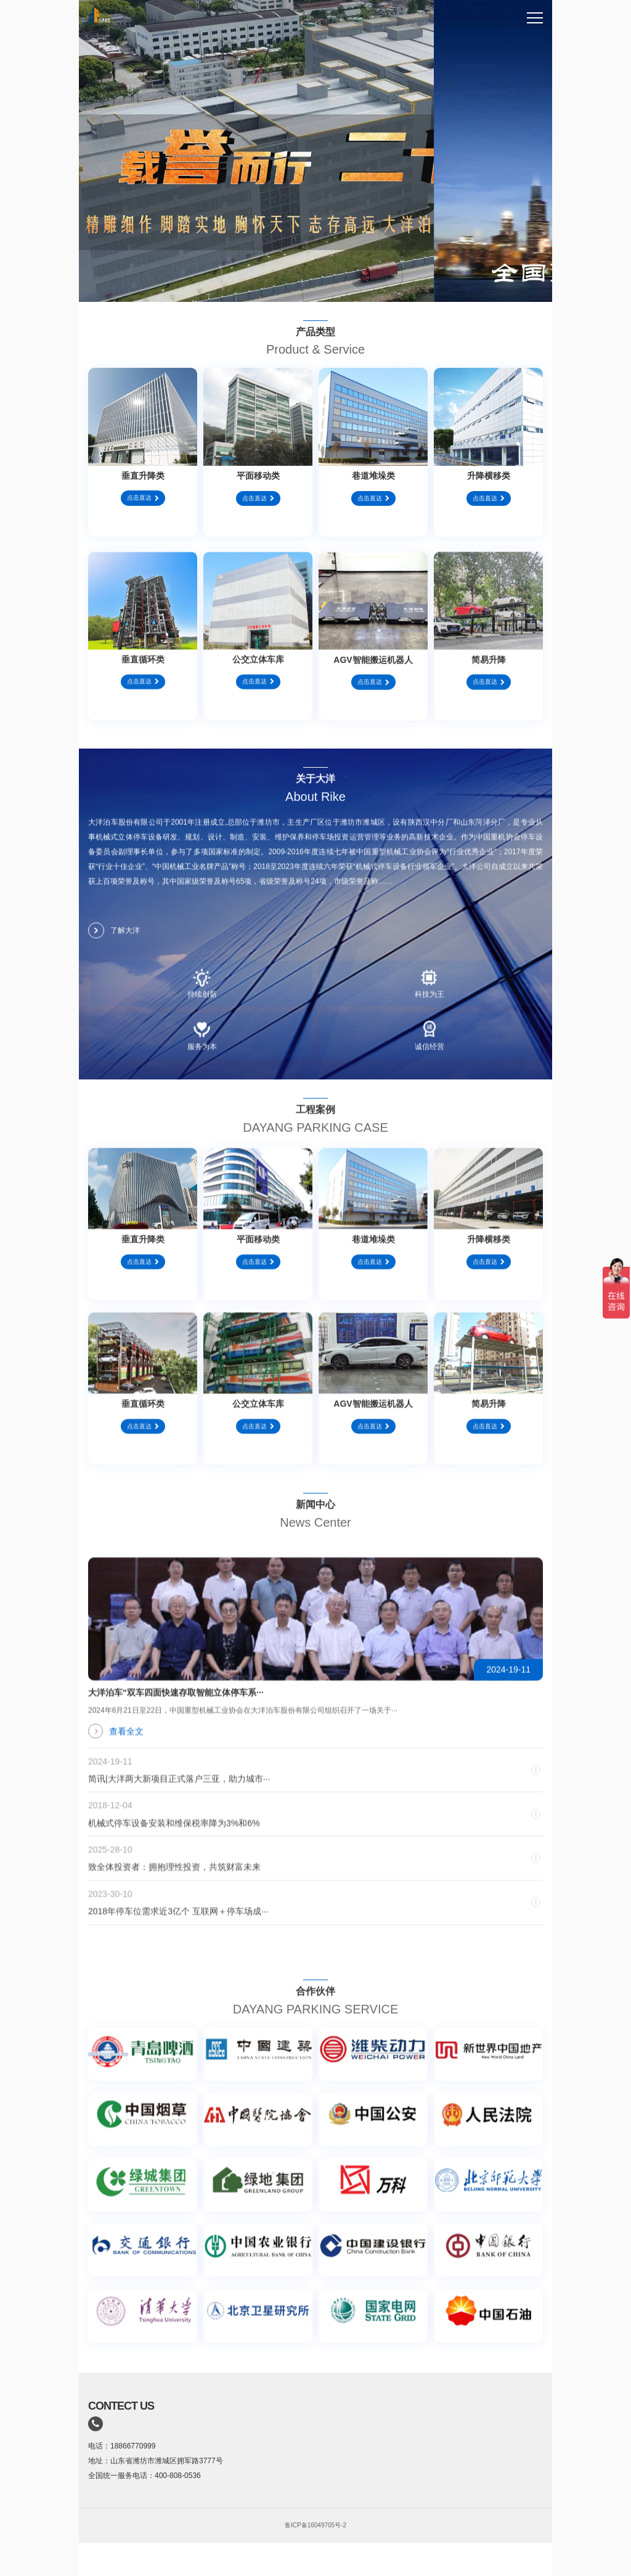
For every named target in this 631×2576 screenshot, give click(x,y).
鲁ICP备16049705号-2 (315, 2525)
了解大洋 (114, 941)
